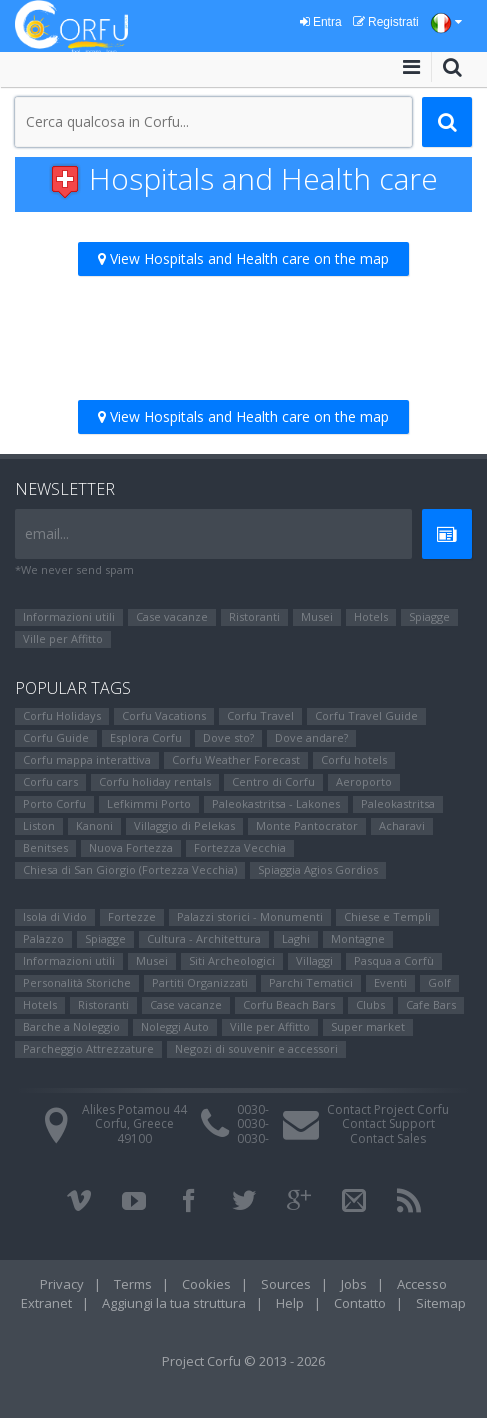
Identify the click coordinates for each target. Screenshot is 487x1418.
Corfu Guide (56, 737)
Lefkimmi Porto (149, 803)
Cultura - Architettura (204, 938)
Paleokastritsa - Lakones (276, 803)
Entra (321, 22)
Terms (133, 1284)
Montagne (358, 938)
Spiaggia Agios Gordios (318, 869)
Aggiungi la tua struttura (174, 1303)
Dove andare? (311, 737)
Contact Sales (388, 1138)
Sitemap (441, 1303)
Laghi (296, 938)
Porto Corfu (54, 803)
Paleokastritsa (398, 803)
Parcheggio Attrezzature (88, 1048)
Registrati (386, 22)
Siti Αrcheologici (232, 960)
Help (290, 1303)
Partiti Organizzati (200, 982)
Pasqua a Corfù (394, 960)
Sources (286, 1284)
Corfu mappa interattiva (87, 759)
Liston (39, 825)
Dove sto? (228, 737)
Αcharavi (402, 825)
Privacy (62, 1284)
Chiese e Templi (387, 916)
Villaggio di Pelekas (184, 825)
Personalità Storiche (77, 982)
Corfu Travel (260, 715)
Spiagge (429, 616)
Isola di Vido (55, 916)
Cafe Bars (431, 1004)
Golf (439, 982)
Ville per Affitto (63, 638)
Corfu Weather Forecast (236, 759)
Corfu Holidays (62, 715)
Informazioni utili (69, 616)
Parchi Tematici (311, 982)
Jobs (354, 1284)
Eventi (390, 982)
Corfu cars (50, 781)
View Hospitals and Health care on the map (243, 258)
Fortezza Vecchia (240, 847)
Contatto (360, 1303)
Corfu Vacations (164, 715)
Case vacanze (172, 616)
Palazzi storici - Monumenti (250, 916)
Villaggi (314, 960)
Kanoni (94, 825)
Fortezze (132, 916)
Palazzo (43, 938)
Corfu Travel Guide (366, 715)
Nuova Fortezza (131, 847)
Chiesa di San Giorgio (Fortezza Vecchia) (130, 869)
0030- (253, 1109)
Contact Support (388, 1123)
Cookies (206, 1284)
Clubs (370, 1004)
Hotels (371, 616)
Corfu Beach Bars (289, 1004)
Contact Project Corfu (388, 1109)
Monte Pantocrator (307, 825)
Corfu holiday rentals (155, 781)
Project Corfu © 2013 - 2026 (243, 1361)
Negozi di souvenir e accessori (256, 1048)
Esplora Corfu (146, 737)
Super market (368, 1026)
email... (47, 533)
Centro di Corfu (273, 781)
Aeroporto (364, 781)
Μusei (317, 616)
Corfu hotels (354, 759)
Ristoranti (254, 616)
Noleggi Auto (175, 1026)
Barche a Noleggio (71, 1026)
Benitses (45, 847)
